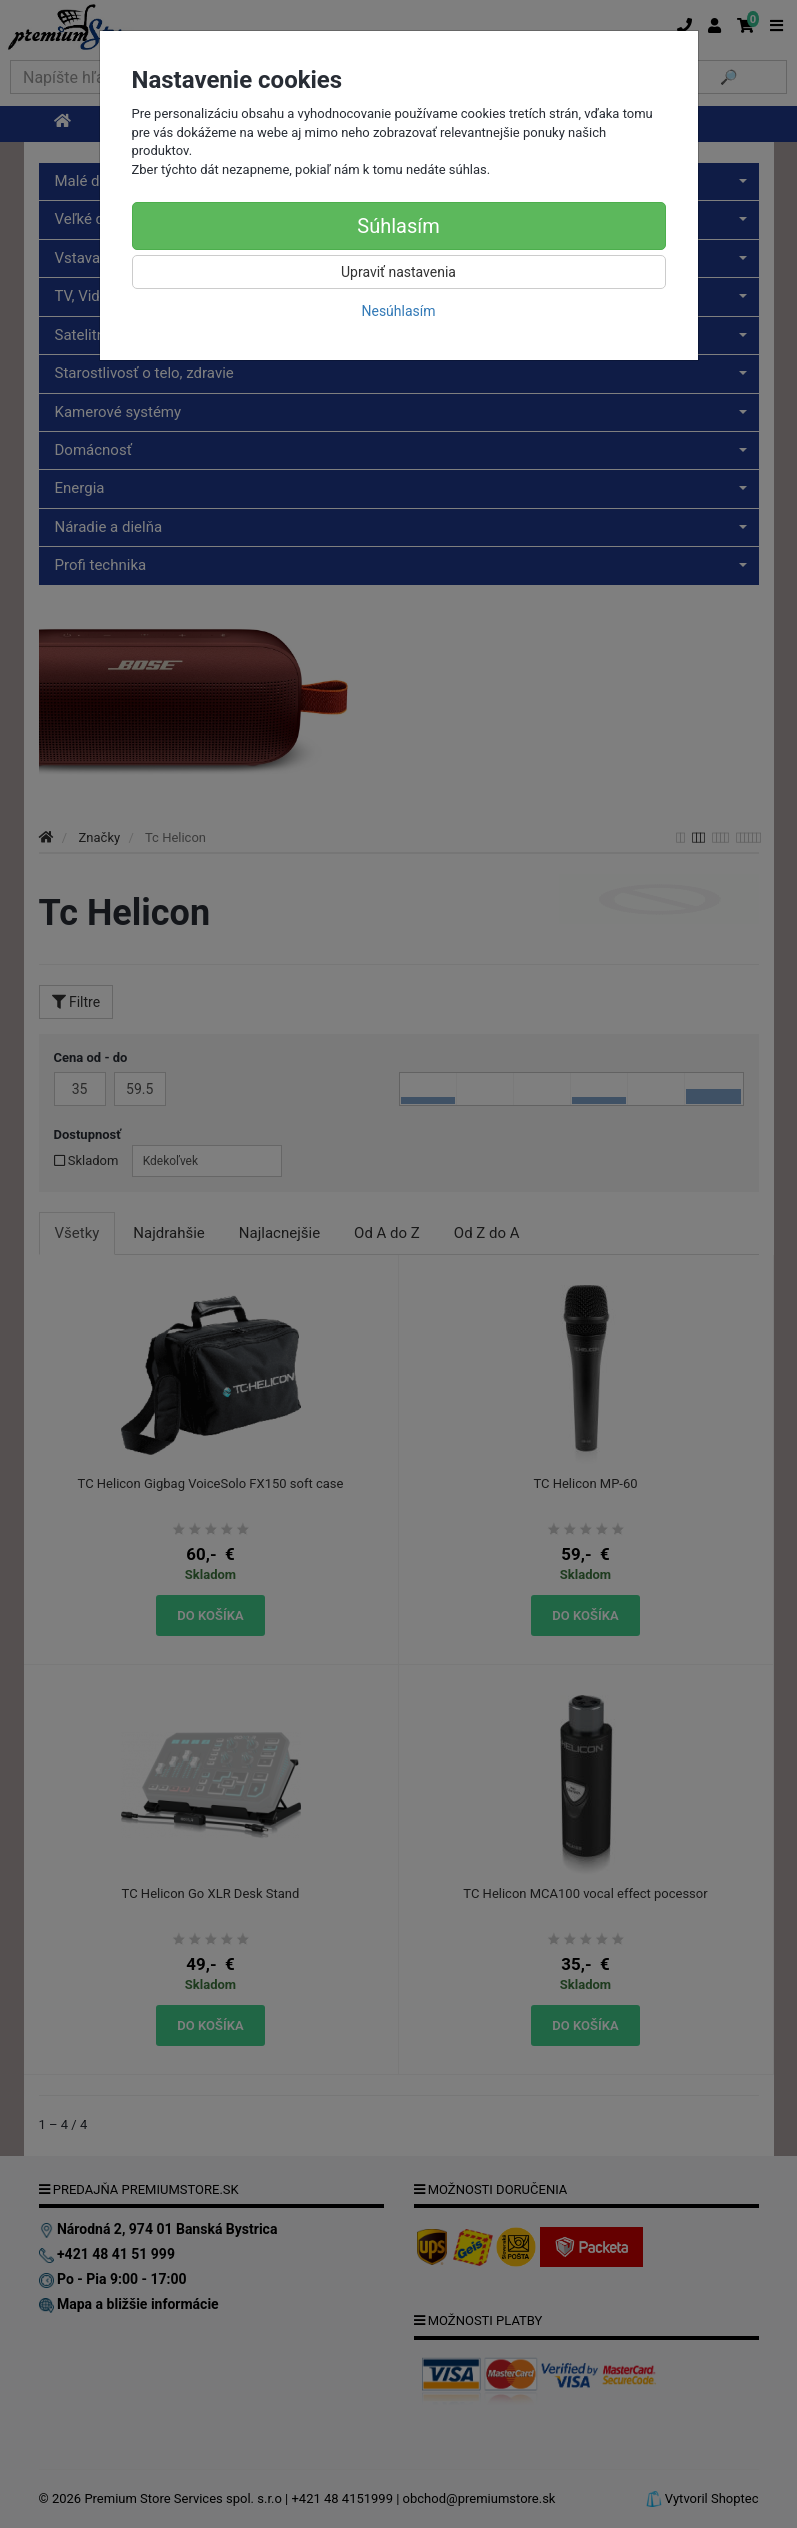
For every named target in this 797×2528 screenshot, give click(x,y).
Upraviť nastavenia (398, 272)
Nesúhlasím (398, 311)
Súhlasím (398, 226)
